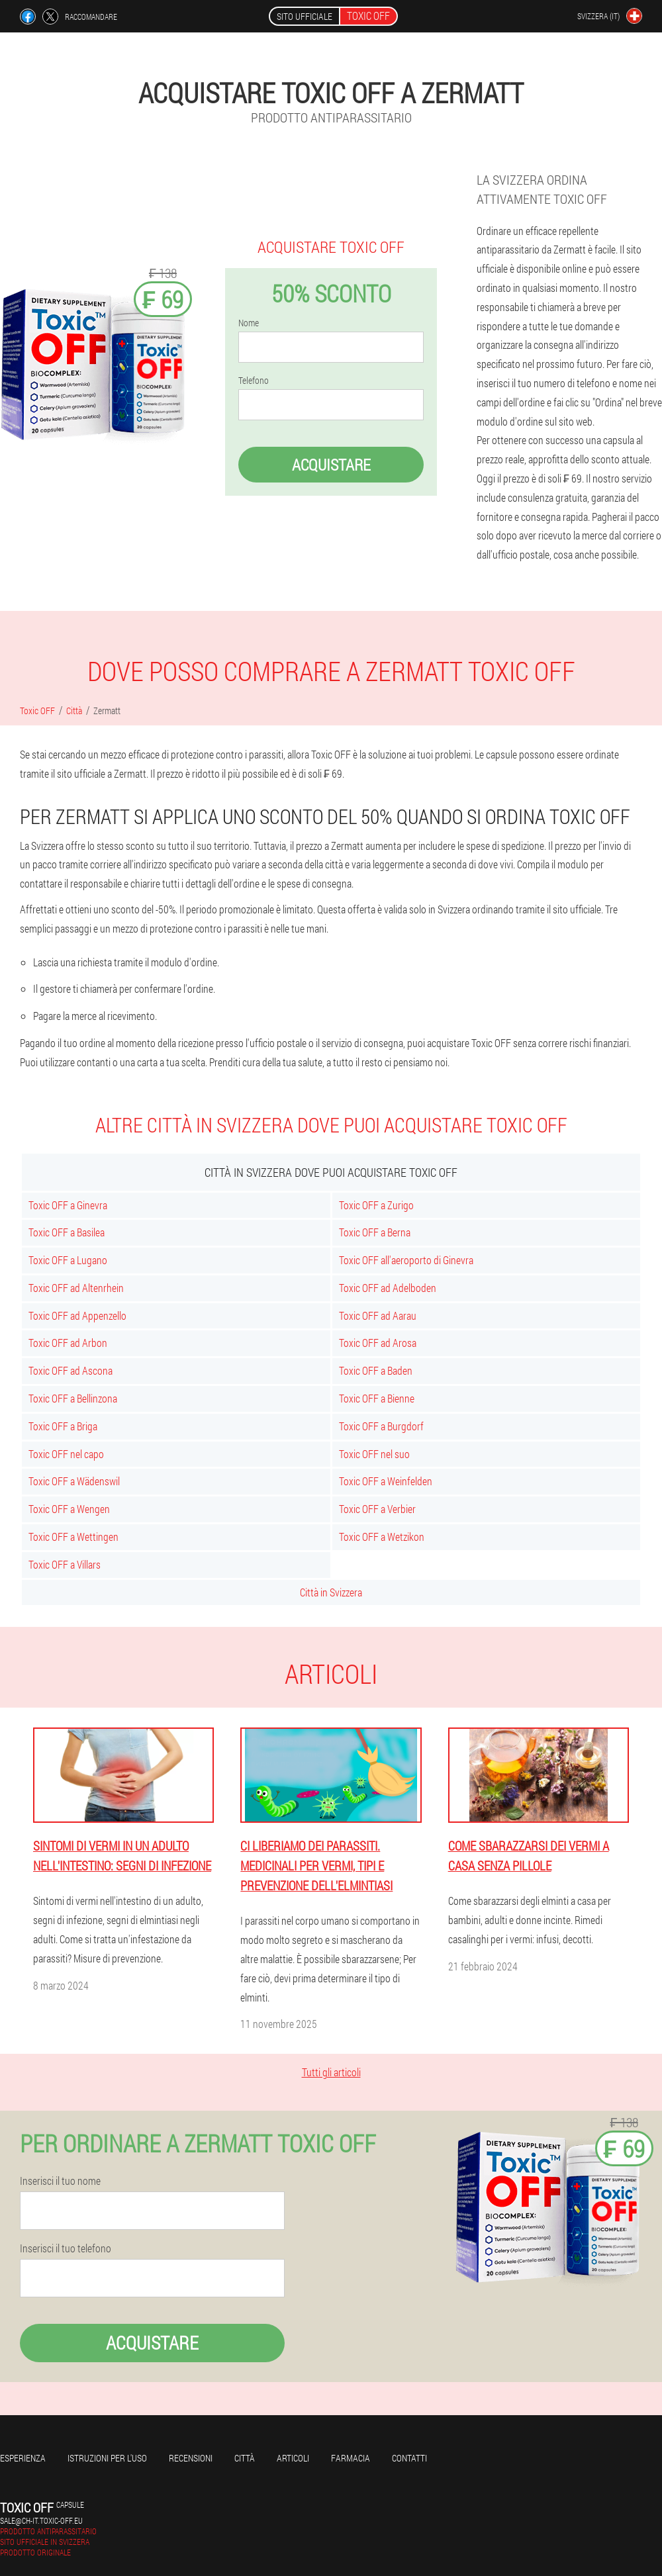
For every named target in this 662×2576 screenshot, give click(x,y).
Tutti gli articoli (331, 2072)
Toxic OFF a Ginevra (67, 1205)
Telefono (253, 380)
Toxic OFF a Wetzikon (381, 1536)
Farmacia (350, 2458)
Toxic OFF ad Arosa (377, 1343)
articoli (293, 2458)
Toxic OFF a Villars (64, 1564)
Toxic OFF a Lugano (67, 1260)
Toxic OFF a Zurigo (376, 1205)
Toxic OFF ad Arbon (67, 1343)
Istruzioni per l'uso (107, 2458)
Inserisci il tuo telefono (65, 2248)
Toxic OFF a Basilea (66, 1232)
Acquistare (331, 464)
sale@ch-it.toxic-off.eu (41, 2520)
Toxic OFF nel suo (374, 1454)
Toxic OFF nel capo (66, 1454)
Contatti (409, 2458)
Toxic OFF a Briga (62, 1426)
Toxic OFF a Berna (374, 1232)
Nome (248, 323)
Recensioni (191, 2458)
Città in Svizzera (331, 1592)
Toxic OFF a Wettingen (73, 1536)
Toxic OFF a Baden (375, 1370)
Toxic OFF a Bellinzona (72, 1398)
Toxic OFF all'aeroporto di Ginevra (406, 1260)
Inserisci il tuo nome (60, 2181)
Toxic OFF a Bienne (376, 1398)
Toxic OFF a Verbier (377, 1509)
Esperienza (23, 2458)
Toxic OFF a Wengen (69, 1509)
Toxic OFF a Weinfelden (385, 1481)
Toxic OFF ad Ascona (70, 1370)
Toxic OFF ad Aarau (377, 1315)
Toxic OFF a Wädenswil (74, 1481)
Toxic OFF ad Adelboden (387, 1288)
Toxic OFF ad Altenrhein (76, 1288)
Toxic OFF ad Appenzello (77, 1315)
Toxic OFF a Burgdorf (381, 1426)
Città (244, 2458)
